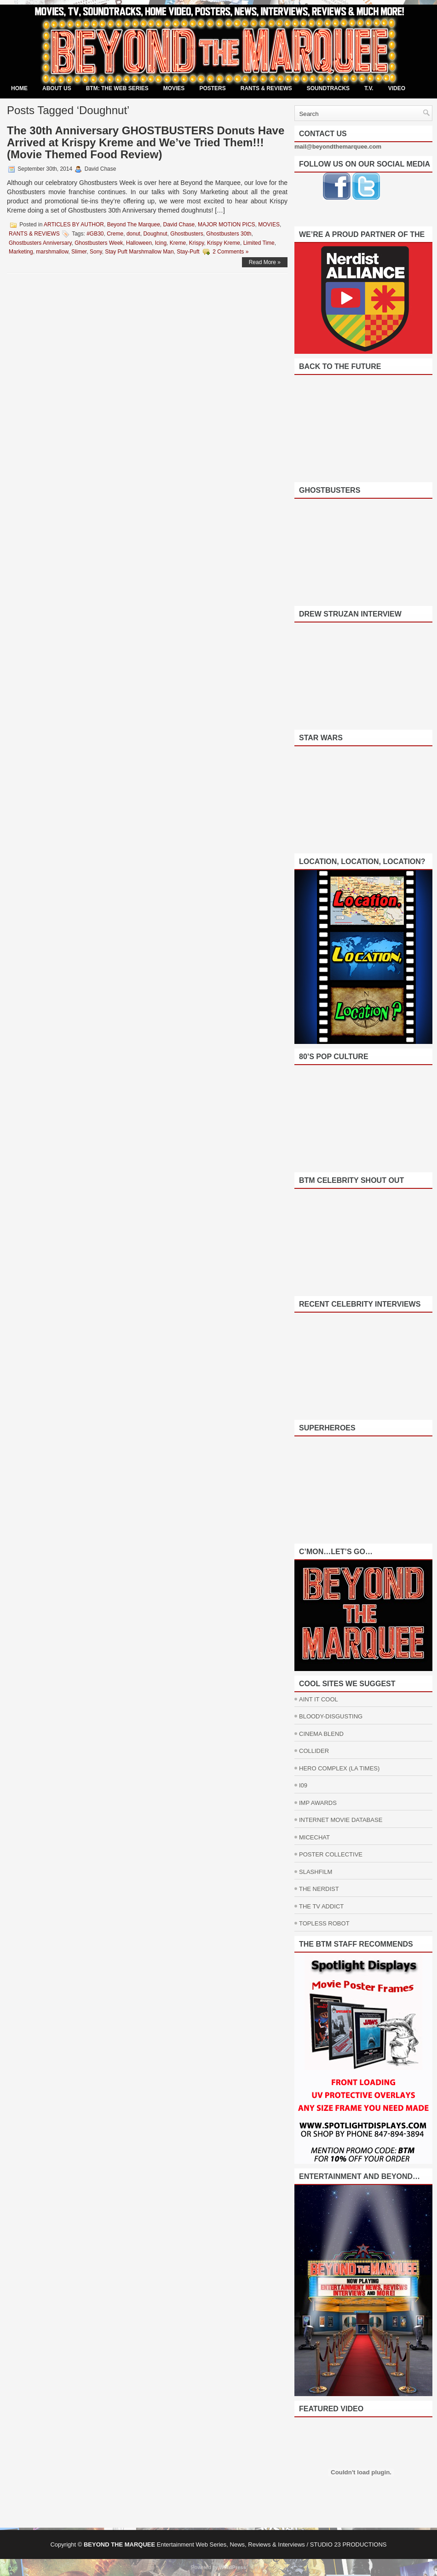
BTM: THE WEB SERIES (117, 88)
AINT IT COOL (318, 1699)
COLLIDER (314, 1750)
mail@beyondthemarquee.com (337, 146)
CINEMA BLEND (321, 1733)
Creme (115, 234)
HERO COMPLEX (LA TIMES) (339, 1768)
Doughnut (155, 234)
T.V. (369, 88)
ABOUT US (56, 88)
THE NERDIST (319, 1888)
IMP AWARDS (318, 1802)
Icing (161, 243)
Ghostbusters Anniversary (40, 243)
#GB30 (95, 234)
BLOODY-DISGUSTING (330, 1716)
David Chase (179, 224)
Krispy (196, 243)
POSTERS (212, 88)
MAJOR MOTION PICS (226, 224)
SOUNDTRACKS (328, 88)
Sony (96, 251)
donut (133, 234)
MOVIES (174, 88)
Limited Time (259, 243)
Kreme (178, 243)
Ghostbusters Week (99, 243)
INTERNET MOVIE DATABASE (340, 1819)
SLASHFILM (315, 1871)
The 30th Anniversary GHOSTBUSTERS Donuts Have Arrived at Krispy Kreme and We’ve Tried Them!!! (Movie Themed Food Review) (145, 142)
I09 (303, 1785)
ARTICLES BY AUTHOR (74, 224)
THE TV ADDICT (321, 1906)
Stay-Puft (188, 251)
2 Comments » (230, 251)
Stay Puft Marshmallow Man (139, 251)
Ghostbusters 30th (228, 234)
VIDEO (396, 88)
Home (19, 88)
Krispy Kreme (223, 243)
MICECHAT (314, 1837)
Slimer (78, 251)
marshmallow (52, 251)
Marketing (21, 251)
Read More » (265, 262)
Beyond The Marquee (133, 224)
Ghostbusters (186, 234)
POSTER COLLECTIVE (330, 1854)
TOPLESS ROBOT (324, 1923)
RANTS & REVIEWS (266, 88)
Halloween (139, 243)
